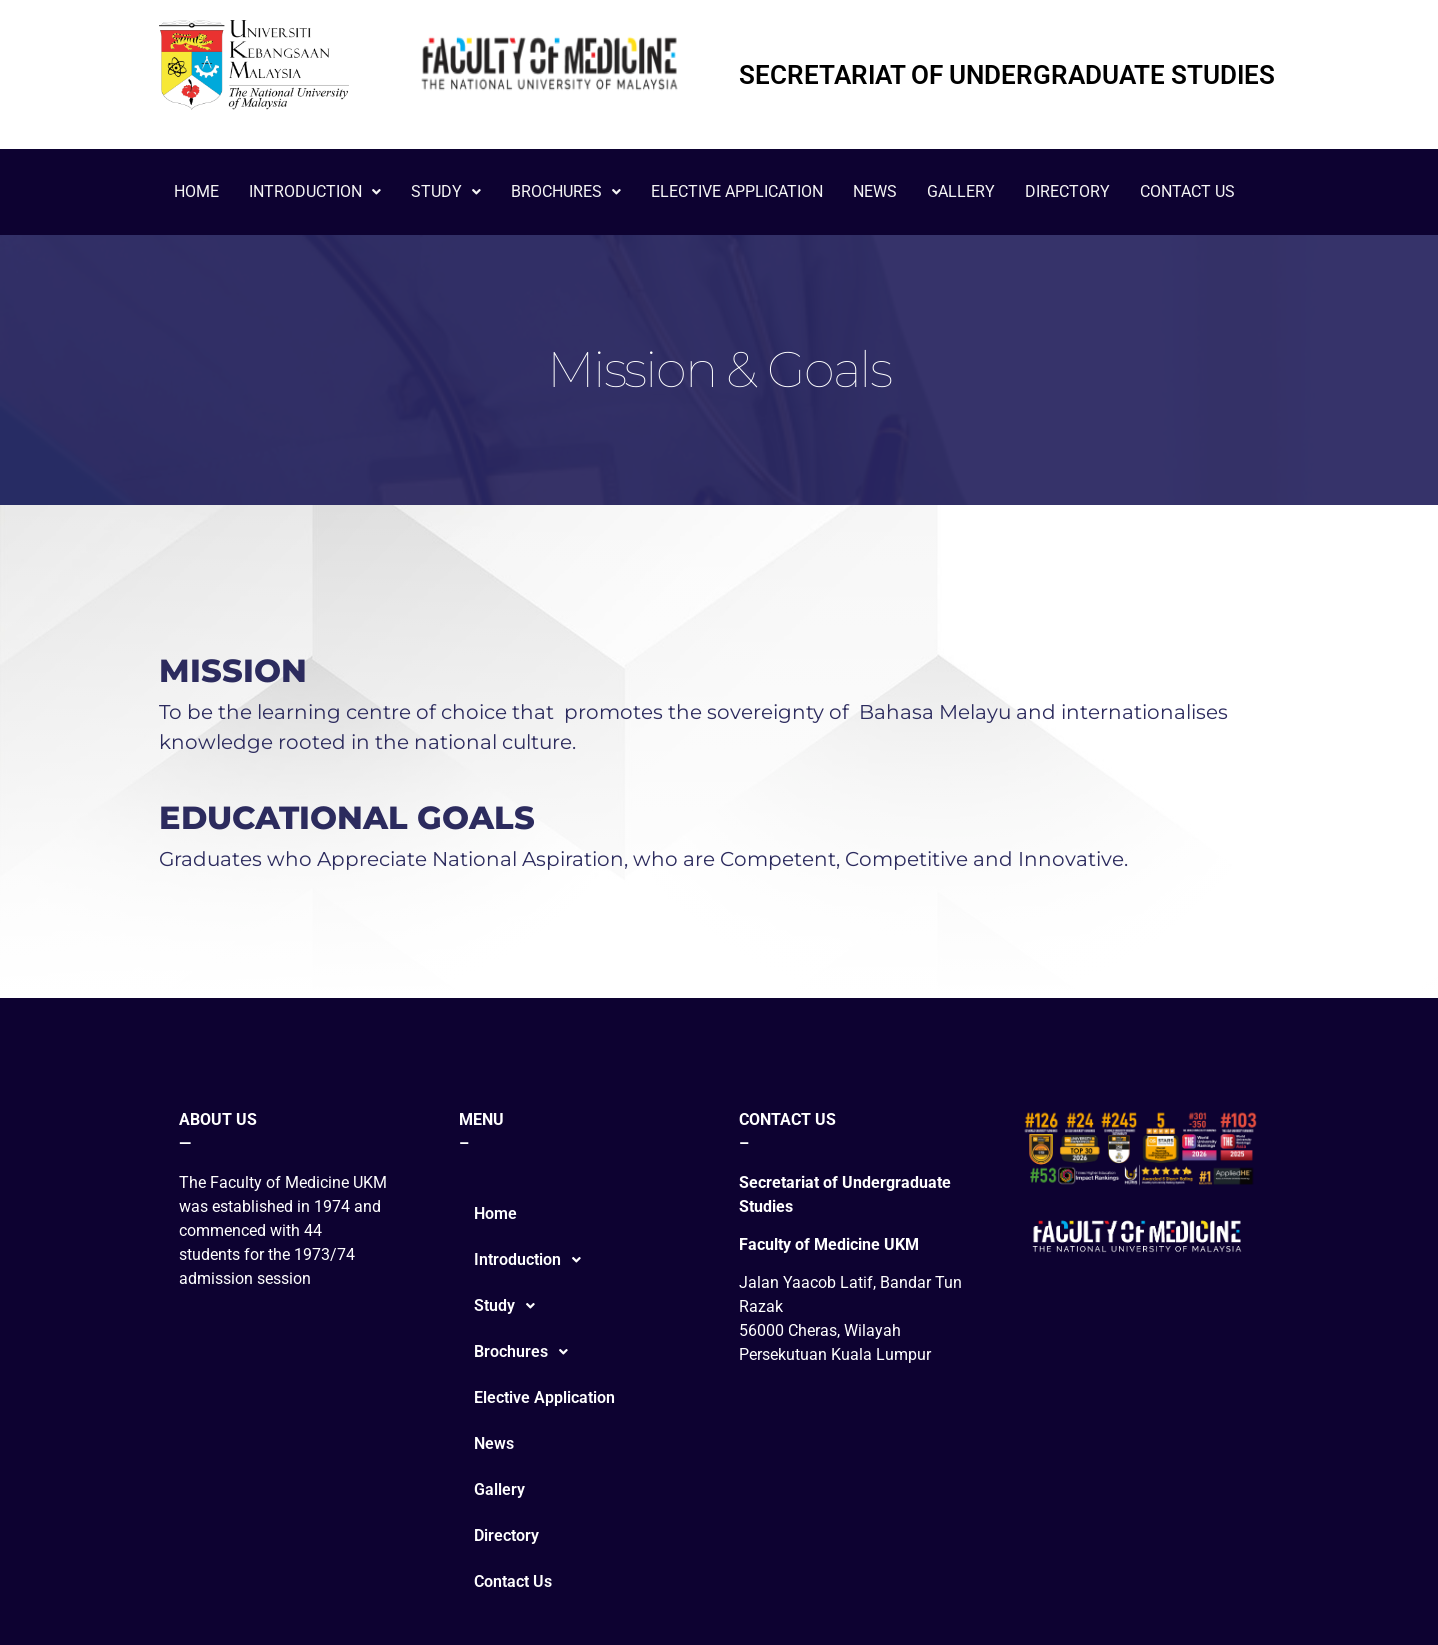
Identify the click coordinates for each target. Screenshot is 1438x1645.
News (875, 191)
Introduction (315, 191)
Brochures (566, 191)
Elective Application (737, 191)
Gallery (961, 191)
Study (446, 191)
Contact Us (1187, 191)
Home (196, 191)
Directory (1067, 191)
